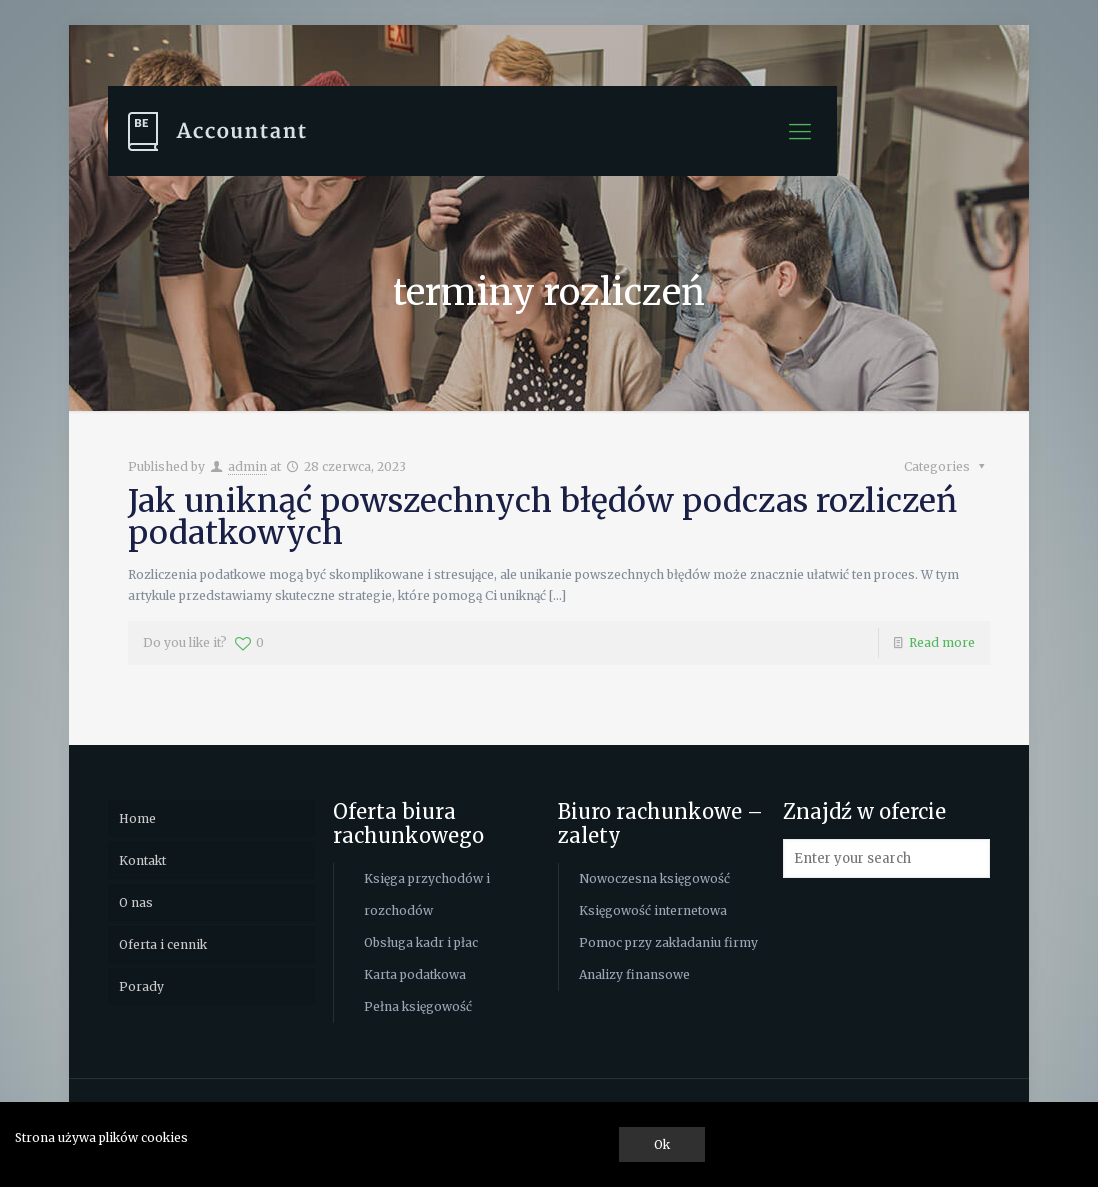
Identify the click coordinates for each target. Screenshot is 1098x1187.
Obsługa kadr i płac (421, 942)
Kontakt (142, 860)
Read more (942, 642)
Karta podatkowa (415, 974)
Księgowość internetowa (653, 910)
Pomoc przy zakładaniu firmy (668, 942)
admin (247, 466)
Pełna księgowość (418, 1006)
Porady (141, 986)
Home (137, 818)
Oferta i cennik (163, 944)
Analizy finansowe (634, 974)
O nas (136, 902)
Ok (662, 1144)
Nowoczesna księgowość (654, 878)
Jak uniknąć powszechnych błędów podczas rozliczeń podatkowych (542, 517)
